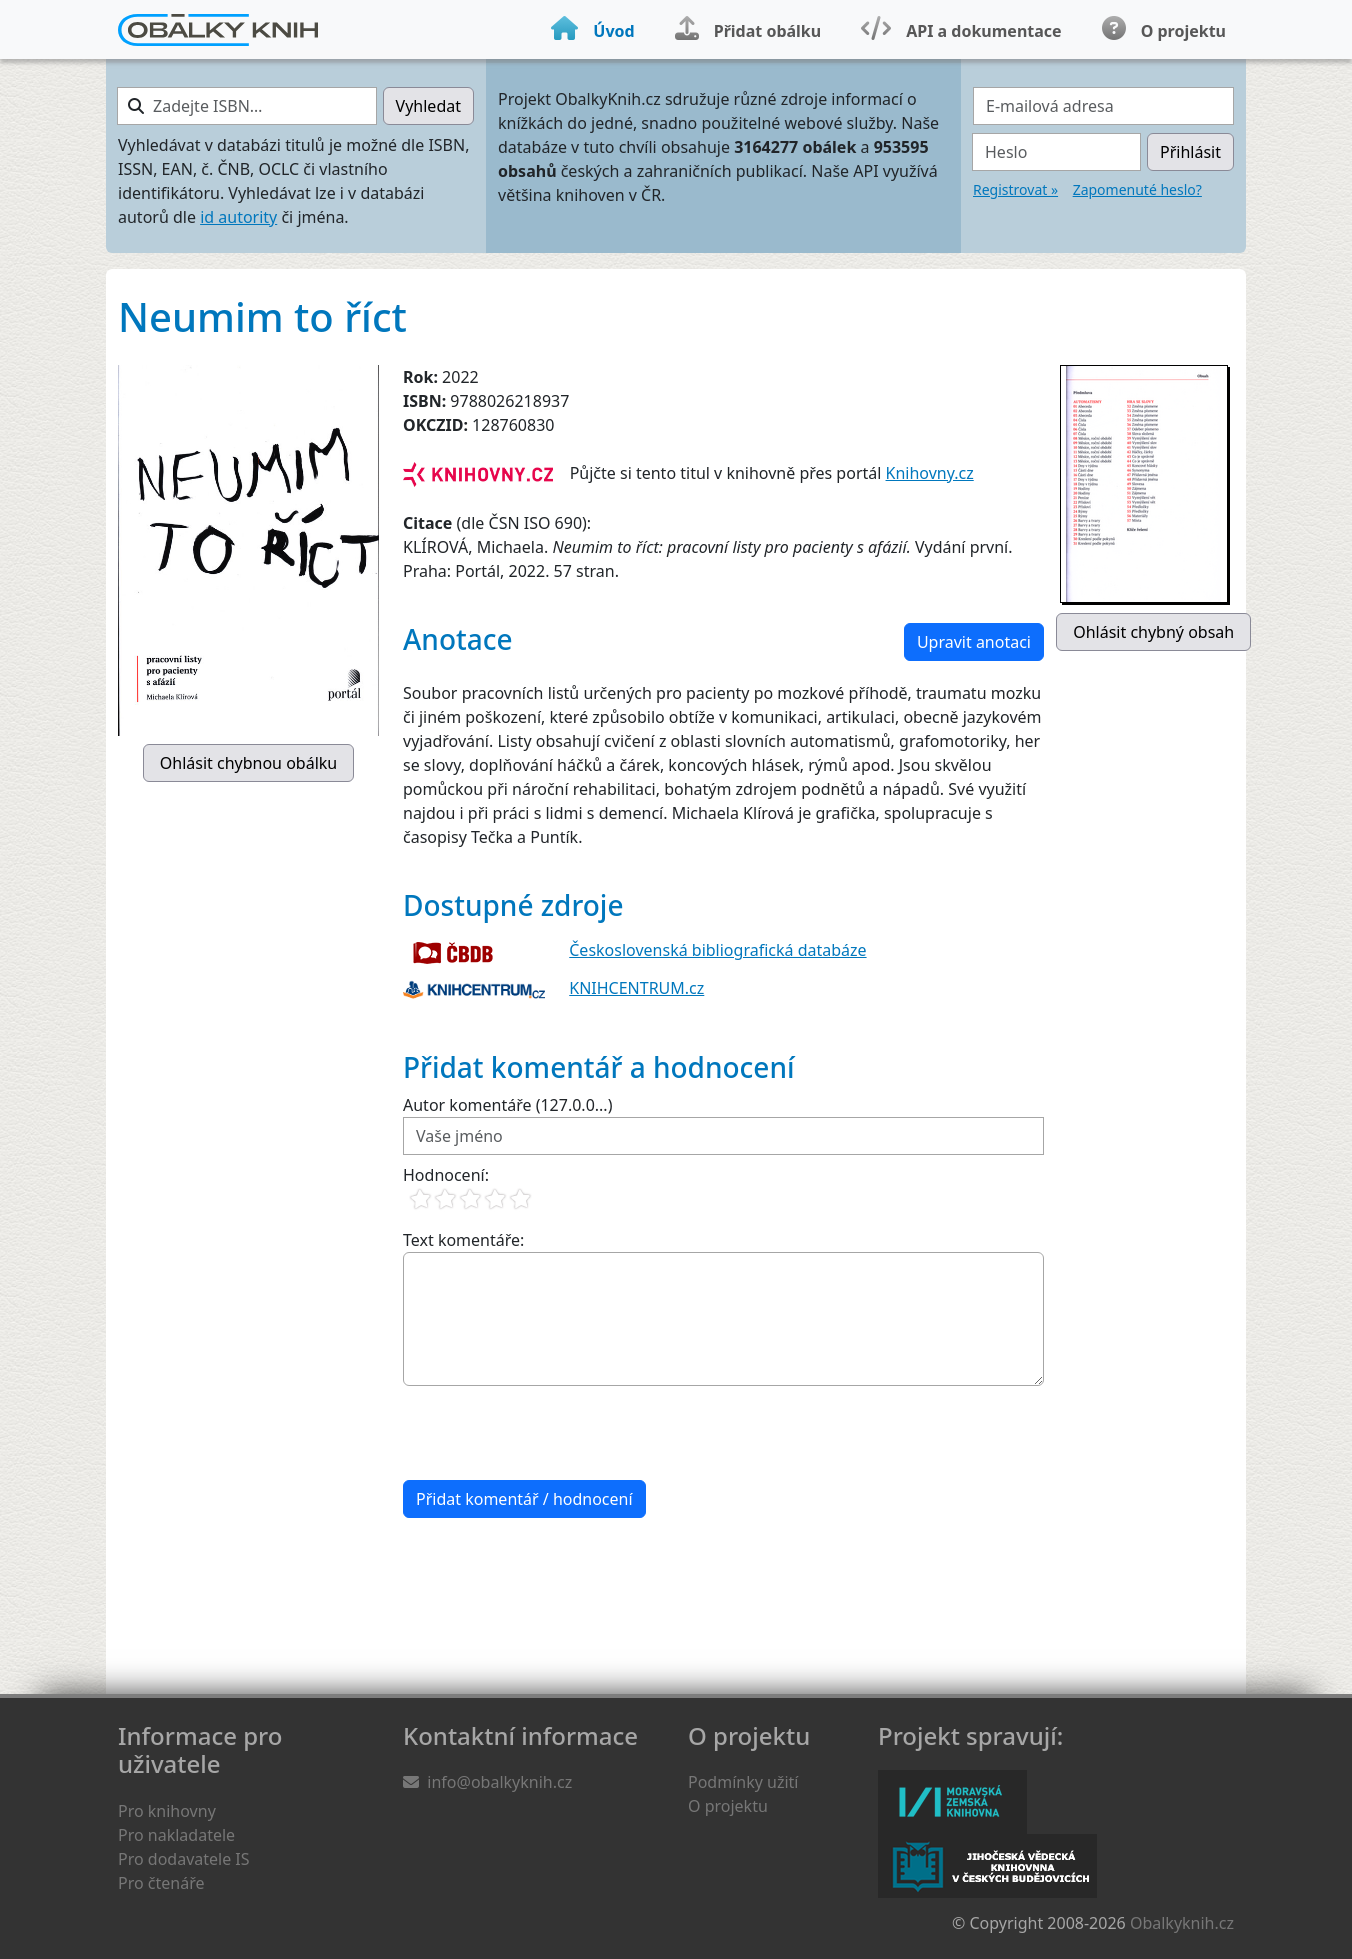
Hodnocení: (446, 1175)
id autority (238, 217)
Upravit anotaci (974, 642)
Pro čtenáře (161, 1883)
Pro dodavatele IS (184, 1859)
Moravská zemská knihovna (952, 1802)
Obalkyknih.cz (1182, 1923)
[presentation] (555, 1433)
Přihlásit (1190, 152)
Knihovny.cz (930, 473)
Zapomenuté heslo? (1137, 189)
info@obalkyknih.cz (499, 1782)
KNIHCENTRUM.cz (636, 988)
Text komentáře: (463, 1240)
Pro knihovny (167, 1811)
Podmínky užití (743, 1782)
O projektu (728, 1806)
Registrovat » (1015, 189)
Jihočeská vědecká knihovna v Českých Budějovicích (987, 1866)
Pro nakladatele (176, 1835)
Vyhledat (428, 106)
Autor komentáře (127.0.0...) (507, 1105)
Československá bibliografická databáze (717, 950)
